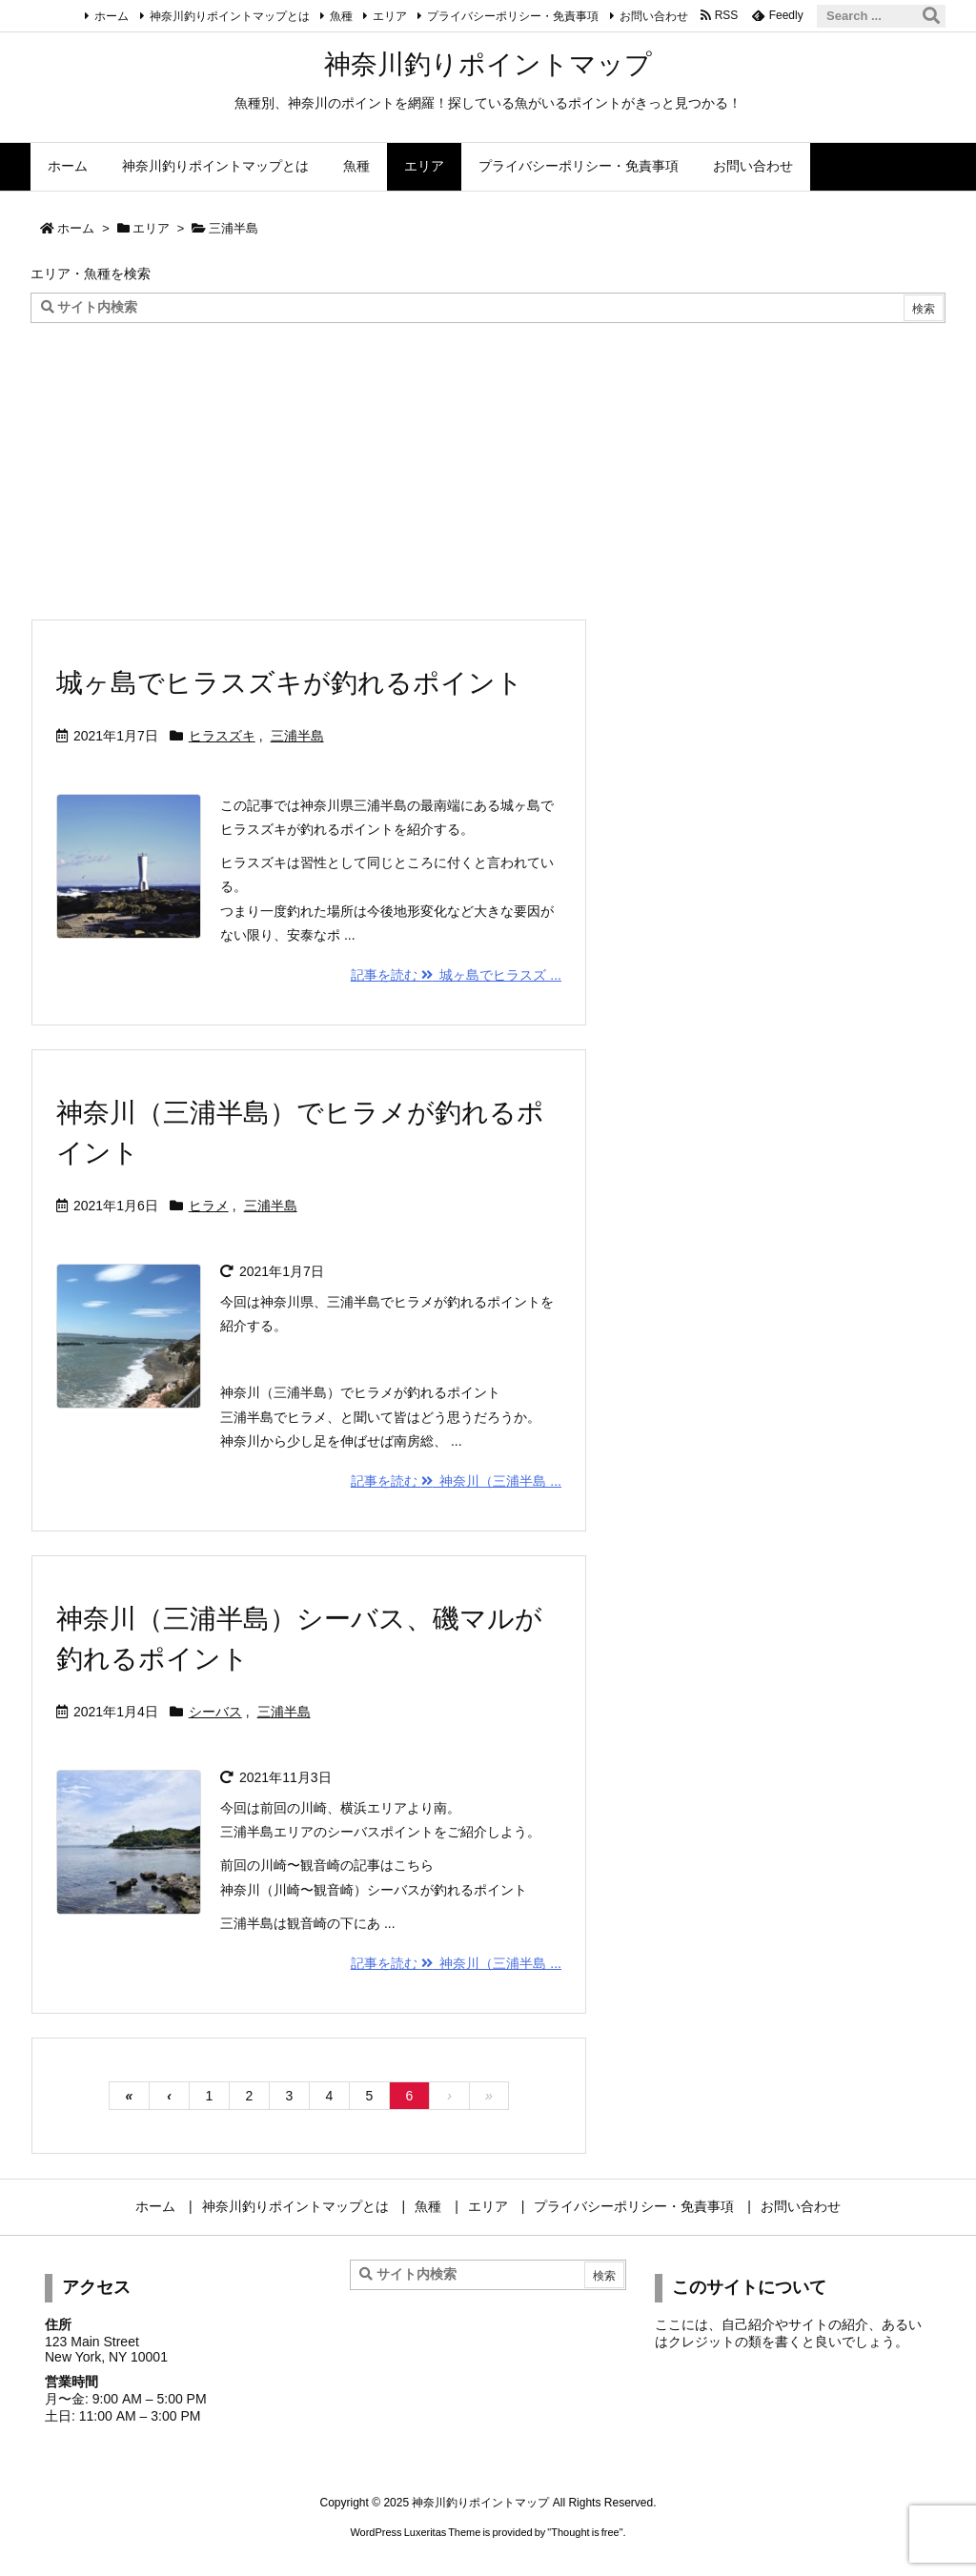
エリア (390, 16)
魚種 (341, 16)
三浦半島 (297, 735)
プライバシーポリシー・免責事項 (513, 16)
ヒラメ (209, 1205)
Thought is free (585, 2532)
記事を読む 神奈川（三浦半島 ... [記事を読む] (456, 1481)
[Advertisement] (488, 466)
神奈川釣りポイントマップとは (230, 16)
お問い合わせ (654, 16)
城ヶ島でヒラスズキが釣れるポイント (289, 683)
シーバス (215, 1711)
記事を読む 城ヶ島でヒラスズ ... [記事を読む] (456, 975)
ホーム (111, 16)
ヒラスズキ (222, 735)
